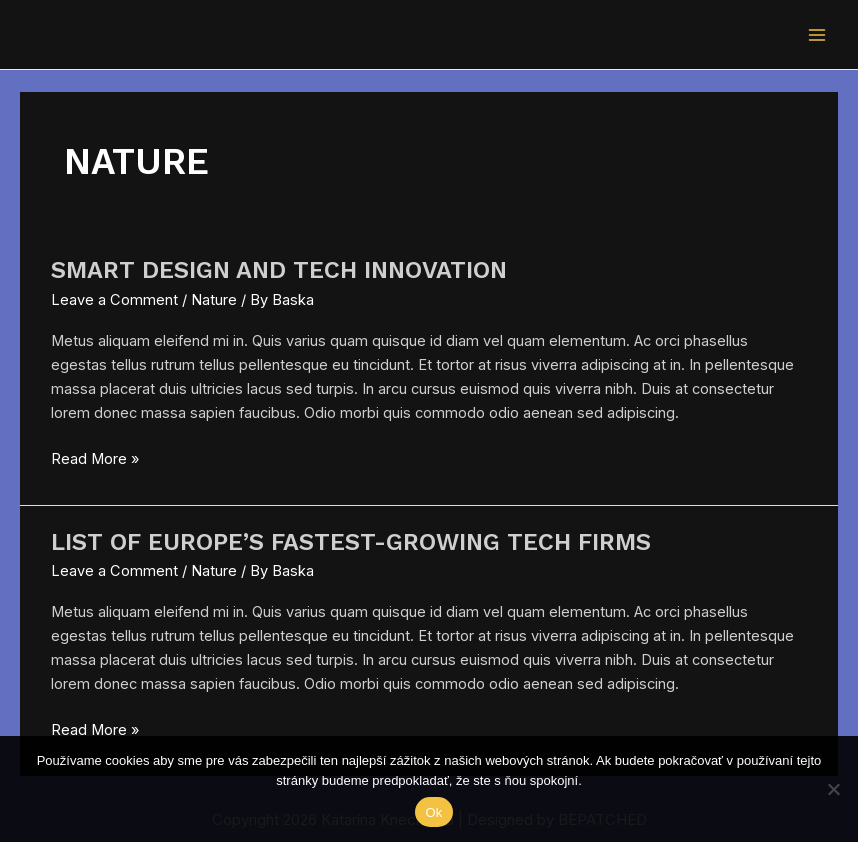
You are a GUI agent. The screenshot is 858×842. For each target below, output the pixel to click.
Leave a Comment (114, 300)
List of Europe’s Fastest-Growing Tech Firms (351, 542)
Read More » (95, 457)
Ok (433, 812)
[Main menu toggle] (817, 35)
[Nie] (833, 789)
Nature (214, 300)
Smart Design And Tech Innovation (279, 270)
